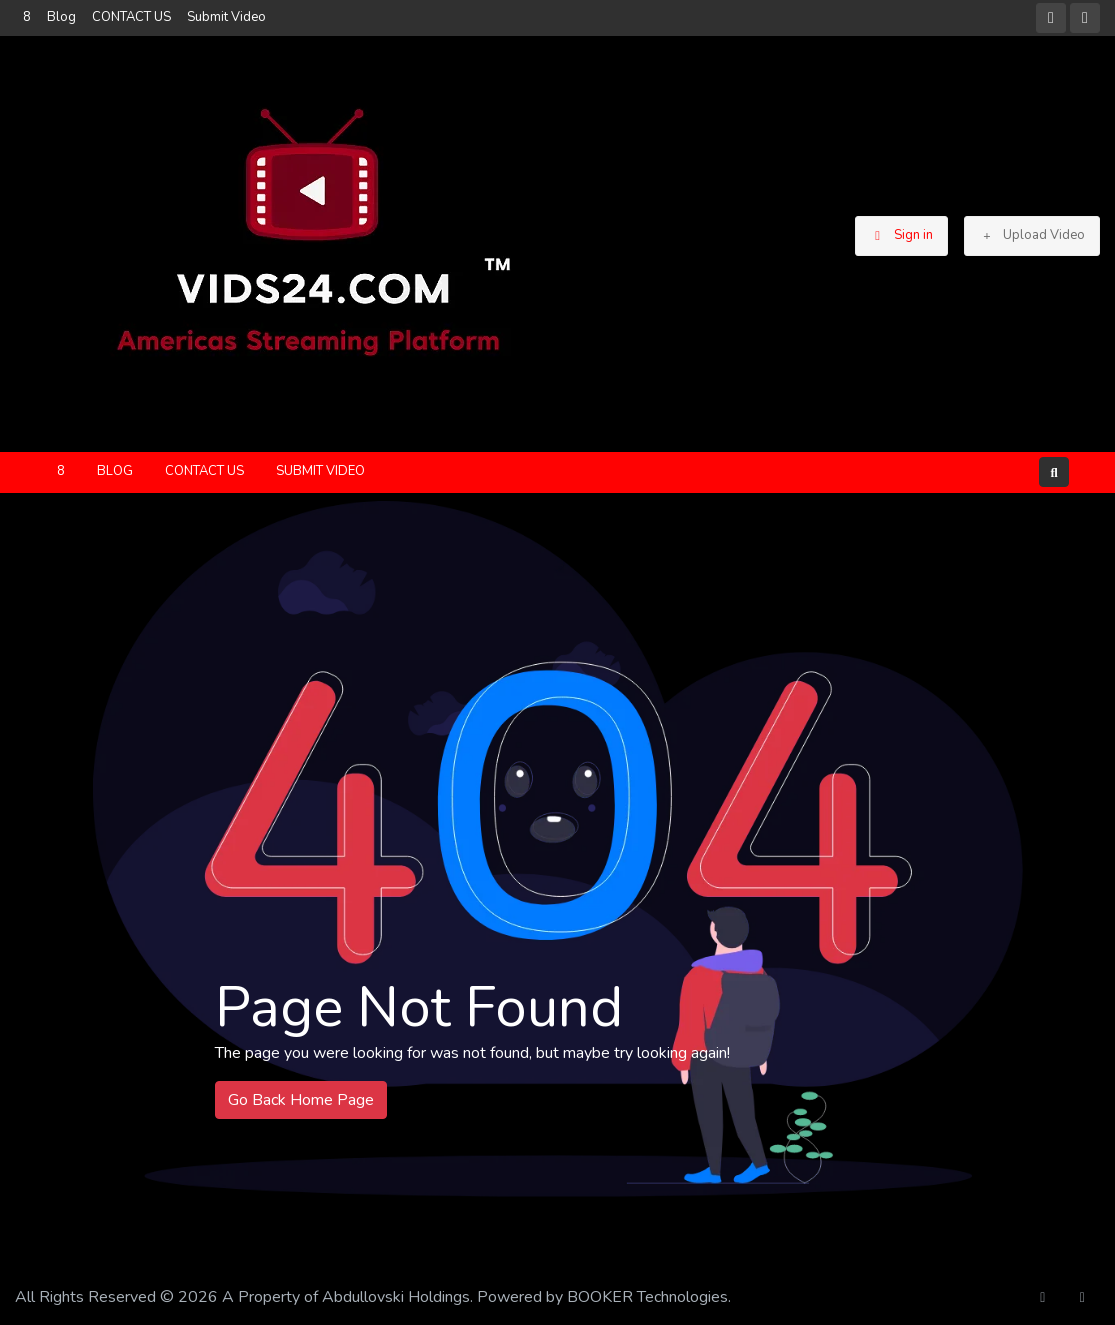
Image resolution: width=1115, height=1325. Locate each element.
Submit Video (226, 17)
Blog (61, 17)
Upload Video (1032, 235)
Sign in (901, 235)
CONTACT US (131, 17)
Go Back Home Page (301, 1100)
